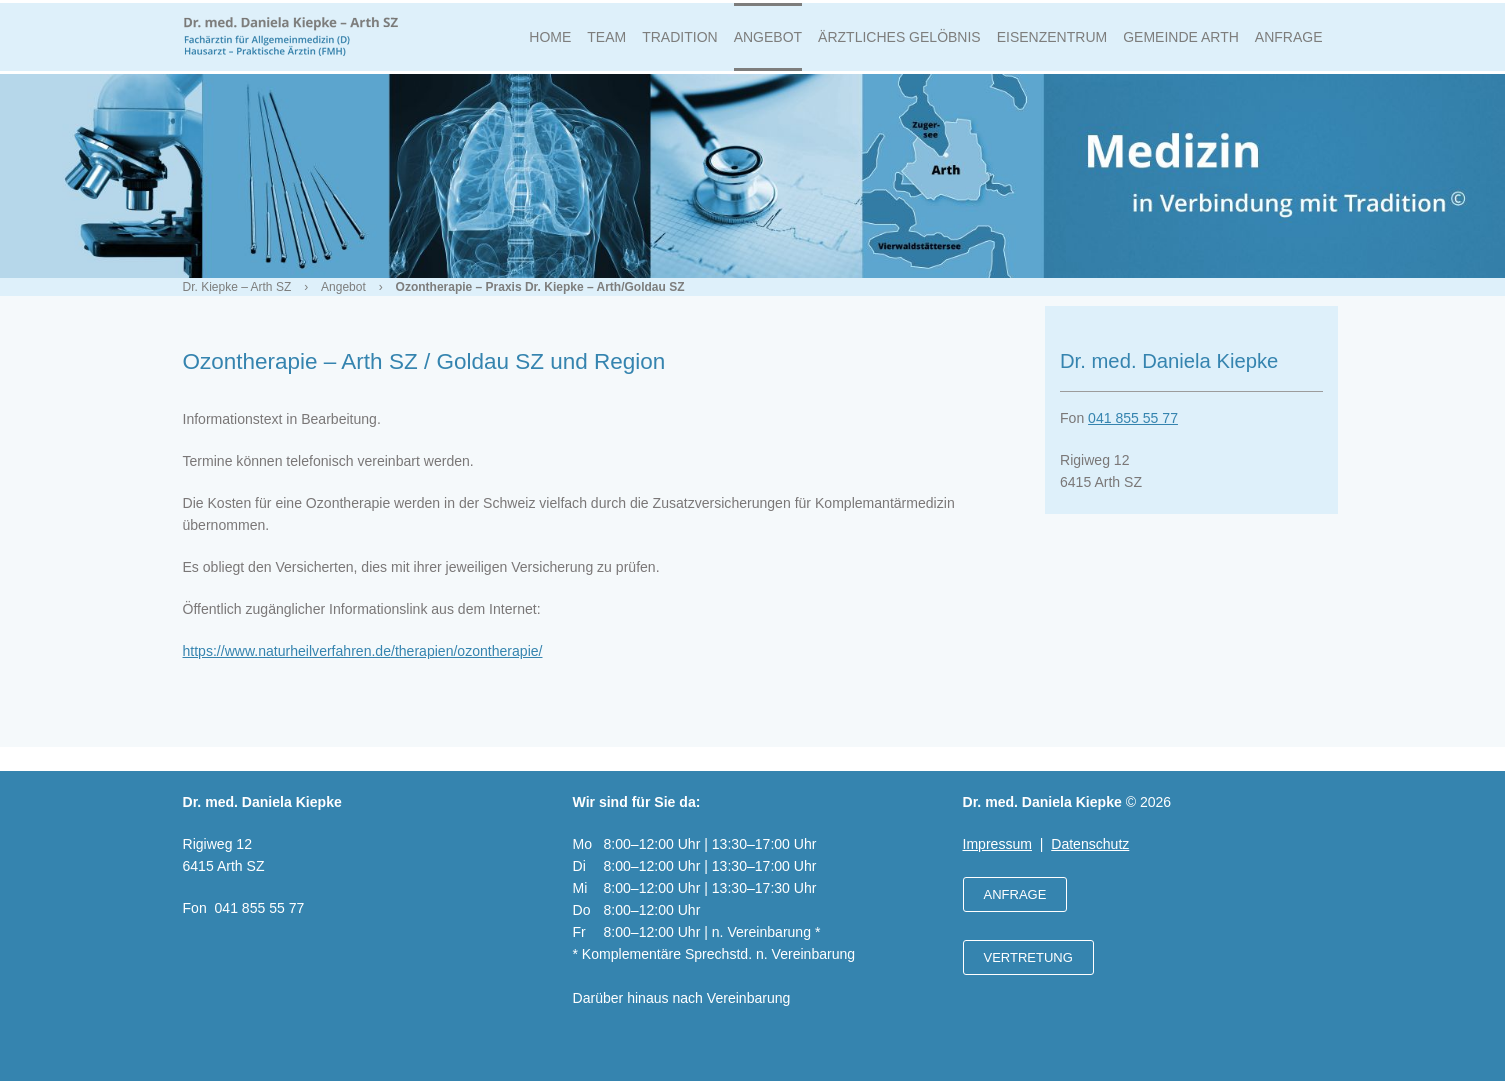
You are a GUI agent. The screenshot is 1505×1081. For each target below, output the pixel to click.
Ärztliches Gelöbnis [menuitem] (899, 44)
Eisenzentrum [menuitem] (1052, 44)
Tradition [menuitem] (679, 44)
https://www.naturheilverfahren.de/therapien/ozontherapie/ (363, 665)
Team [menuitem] (606, 44)
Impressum (997, 844)
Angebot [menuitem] (768, 44)
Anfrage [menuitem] (1289, 44)
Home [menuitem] (550, 44)
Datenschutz (1090, 844)
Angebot (343, 301)
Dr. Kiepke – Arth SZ (237, 301)
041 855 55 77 (1133, 432)
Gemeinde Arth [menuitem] (1181, 44)
